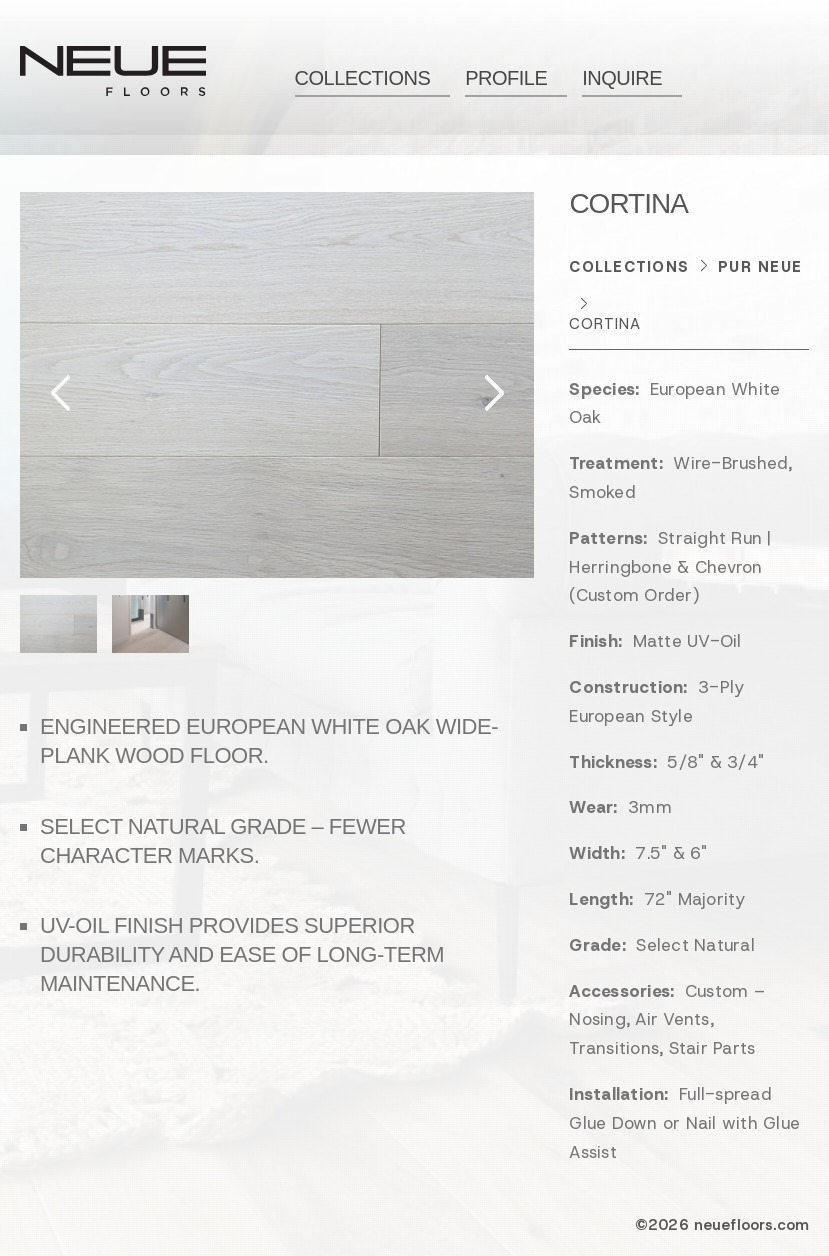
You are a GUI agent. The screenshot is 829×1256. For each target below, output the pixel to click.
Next (492, 392)
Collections (363, 78)
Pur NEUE (760, 267)
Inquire (622, 78)
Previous (61, 392)
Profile (506, 78)
